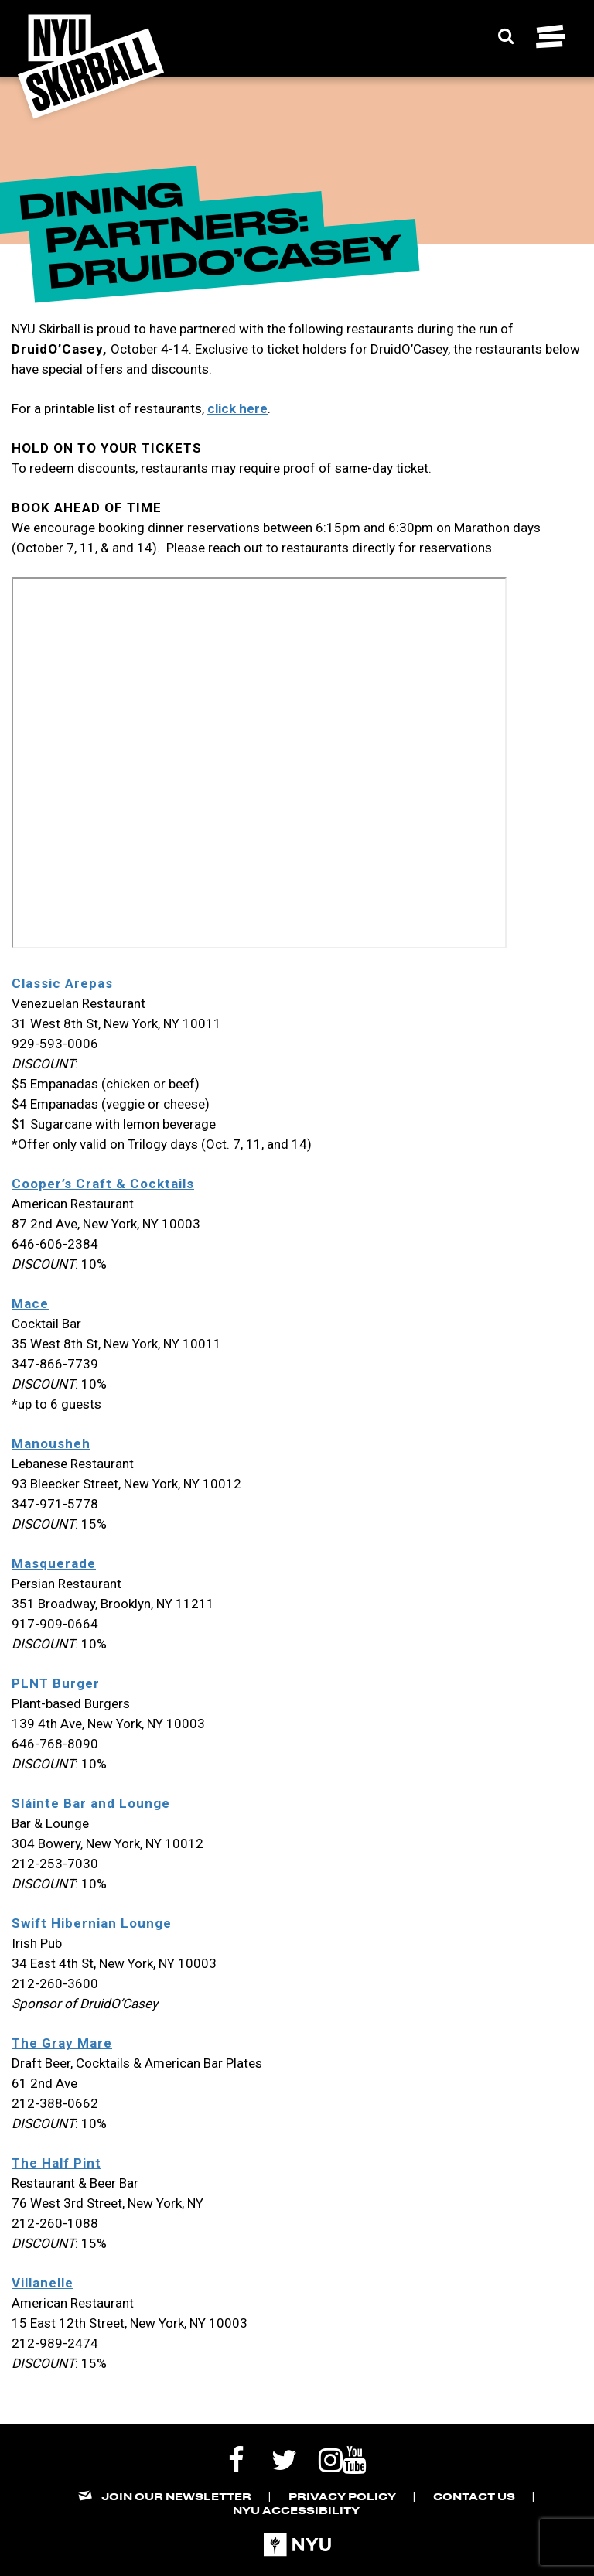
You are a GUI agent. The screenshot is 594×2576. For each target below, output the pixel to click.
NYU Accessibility (296, 2510)
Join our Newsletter (176, 2496)
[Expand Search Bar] (505, 36)
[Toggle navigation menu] (550, 36)
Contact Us (474, 2496)
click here (237, 408)
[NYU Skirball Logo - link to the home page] (91, 67)
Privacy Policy (342, 2496)
